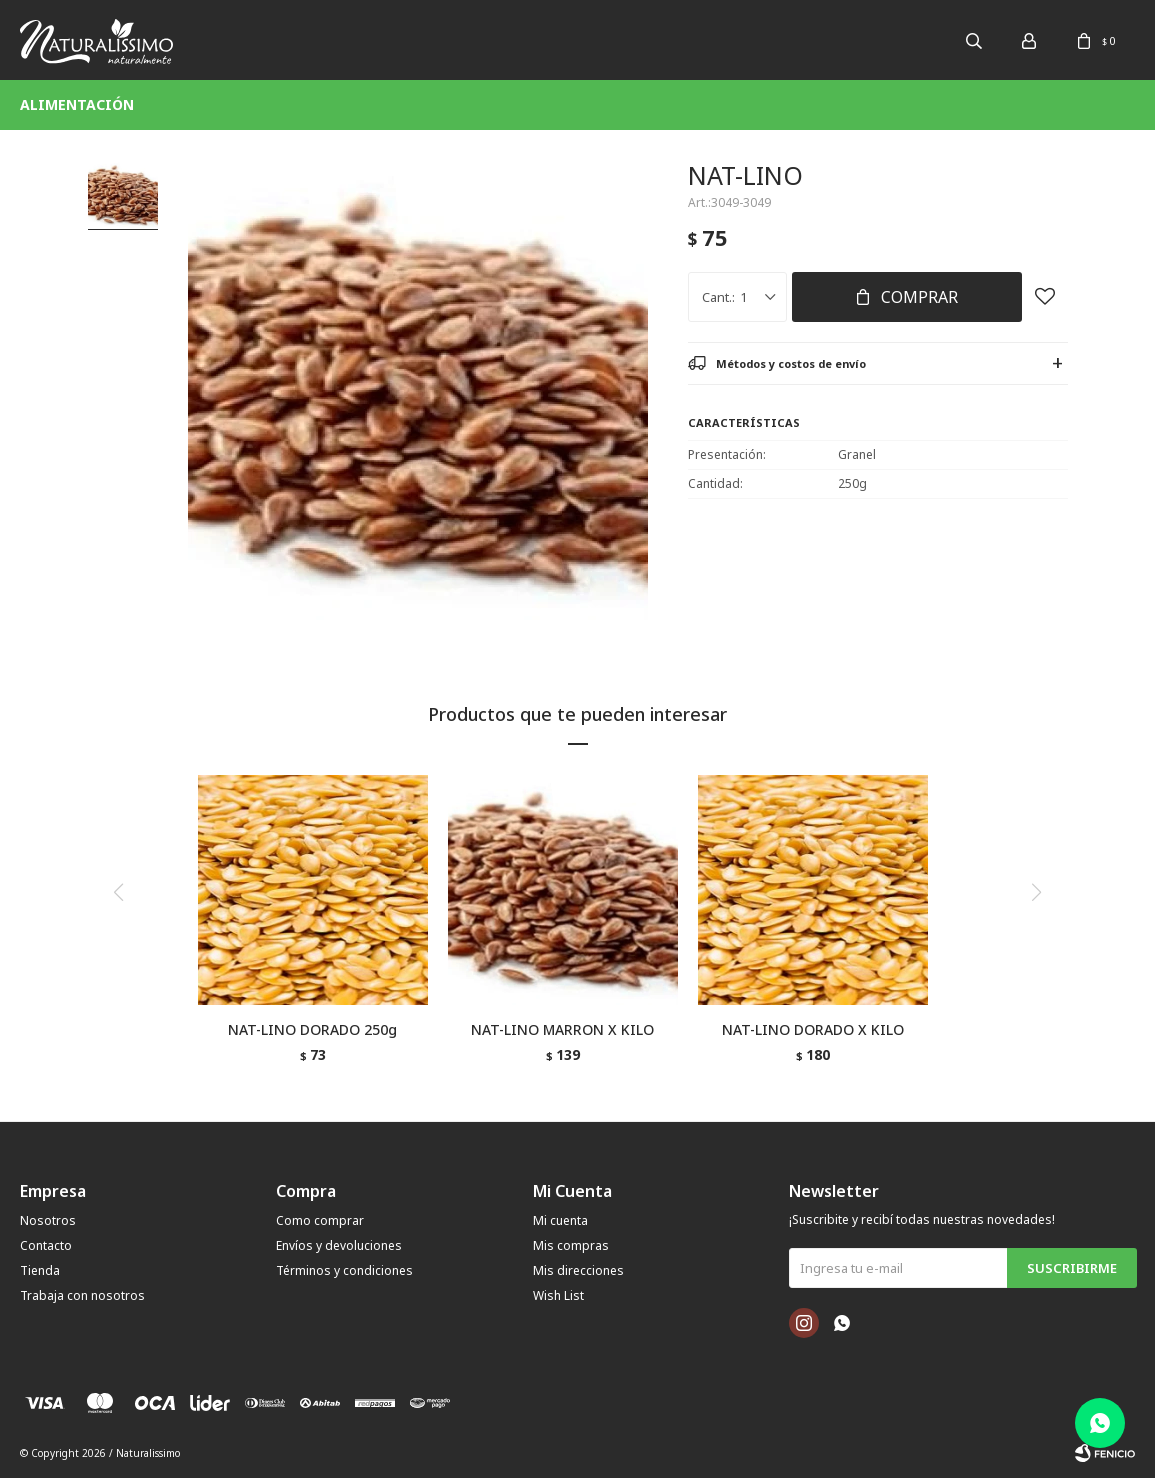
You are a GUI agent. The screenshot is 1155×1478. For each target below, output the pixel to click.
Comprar (919, 297)
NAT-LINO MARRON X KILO (562, 1029)
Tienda (40, 1270)
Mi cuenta (560, 1220)
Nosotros (48, 1220)
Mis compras (571, 1245)
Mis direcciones (578, 1270)
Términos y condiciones (344, 1270)
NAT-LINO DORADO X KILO (813, 1029)
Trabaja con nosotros (82, 1295)
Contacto (46, 1245)
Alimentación (77, 104)
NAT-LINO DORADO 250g (312, 1029)
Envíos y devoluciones (339, 1245)
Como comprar (320, 1220)
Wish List (558, 1295)
